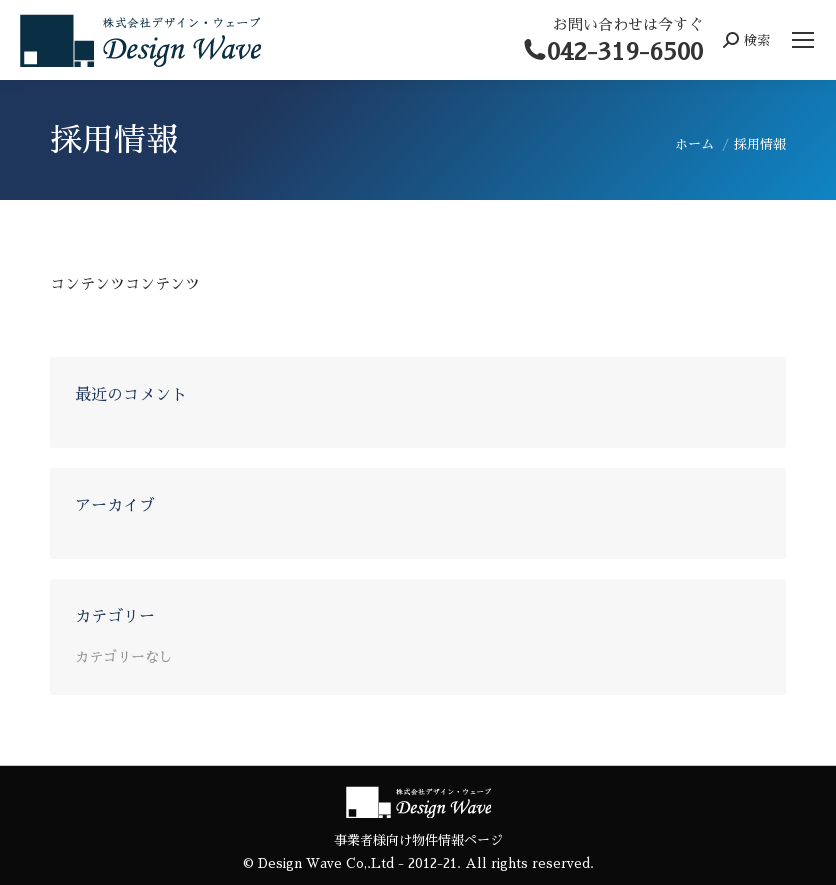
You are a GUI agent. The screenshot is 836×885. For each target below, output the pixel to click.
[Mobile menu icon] (803, 40)
